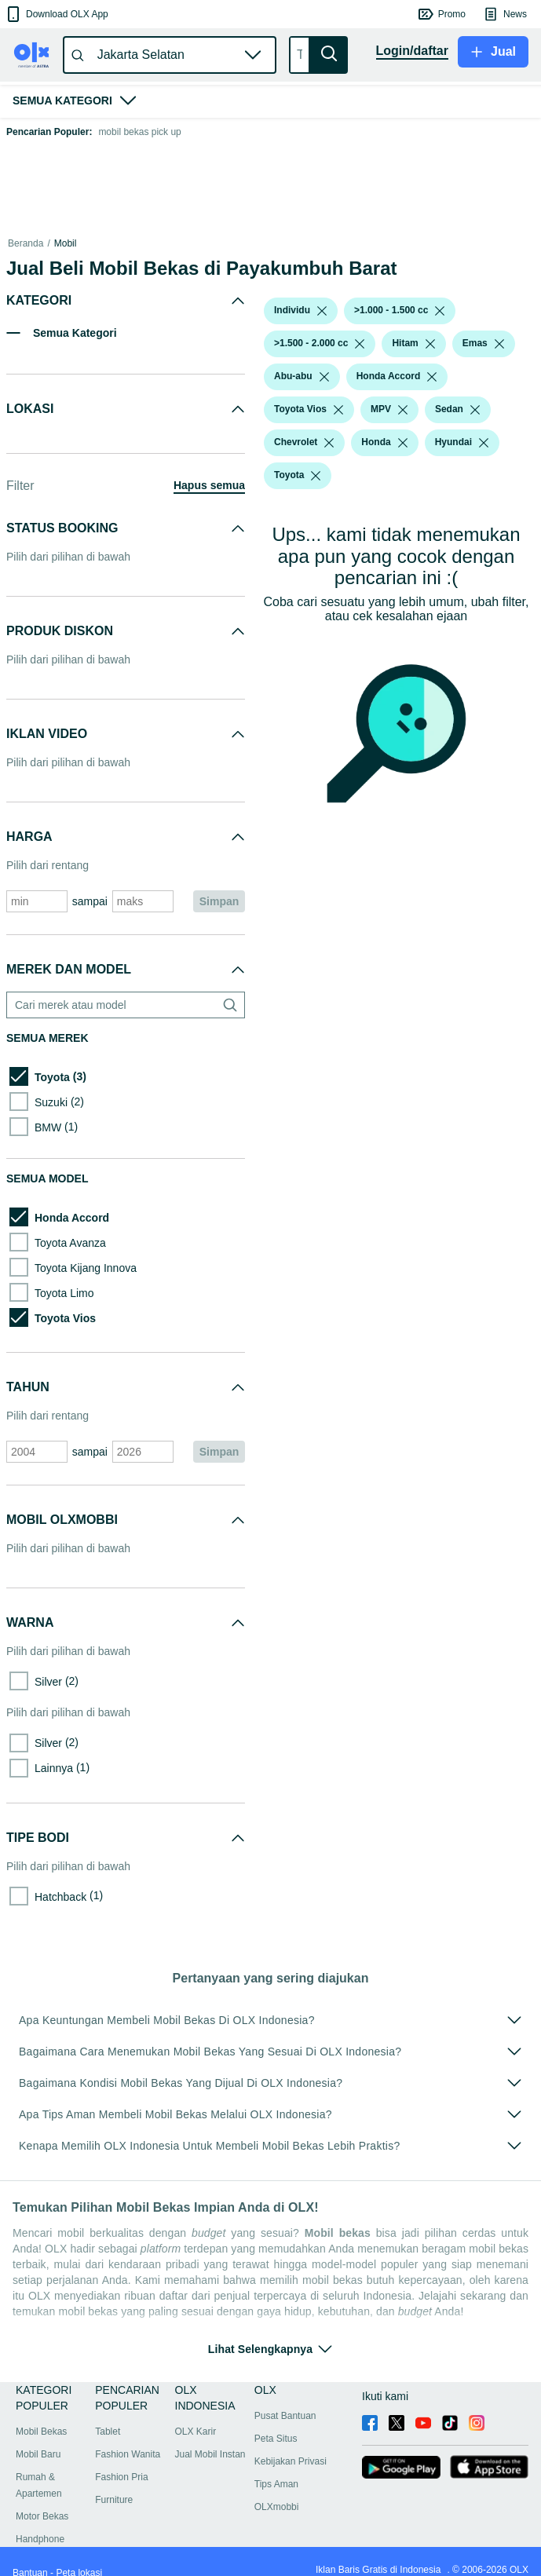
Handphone (40, 2539)
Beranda (25, 243)
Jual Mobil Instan (210, 2454)
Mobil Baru (38, 2454)
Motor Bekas (42, 2516)
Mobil (65, 243)
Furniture (114, 2499)
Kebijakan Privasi (290, 2461)
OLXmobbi (276, 2506)
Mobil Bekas (41, 2431)
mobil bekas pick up (139, 131)
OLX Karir (196, 2431)
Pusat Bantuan (285, 2415)
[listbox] (321, 310)
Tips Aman (276, 2484)
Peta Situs (276, 2438)
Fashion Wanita (127, 2454)
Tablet (107, 2431)
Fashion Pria (121, 2477)
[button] (56, 14)
